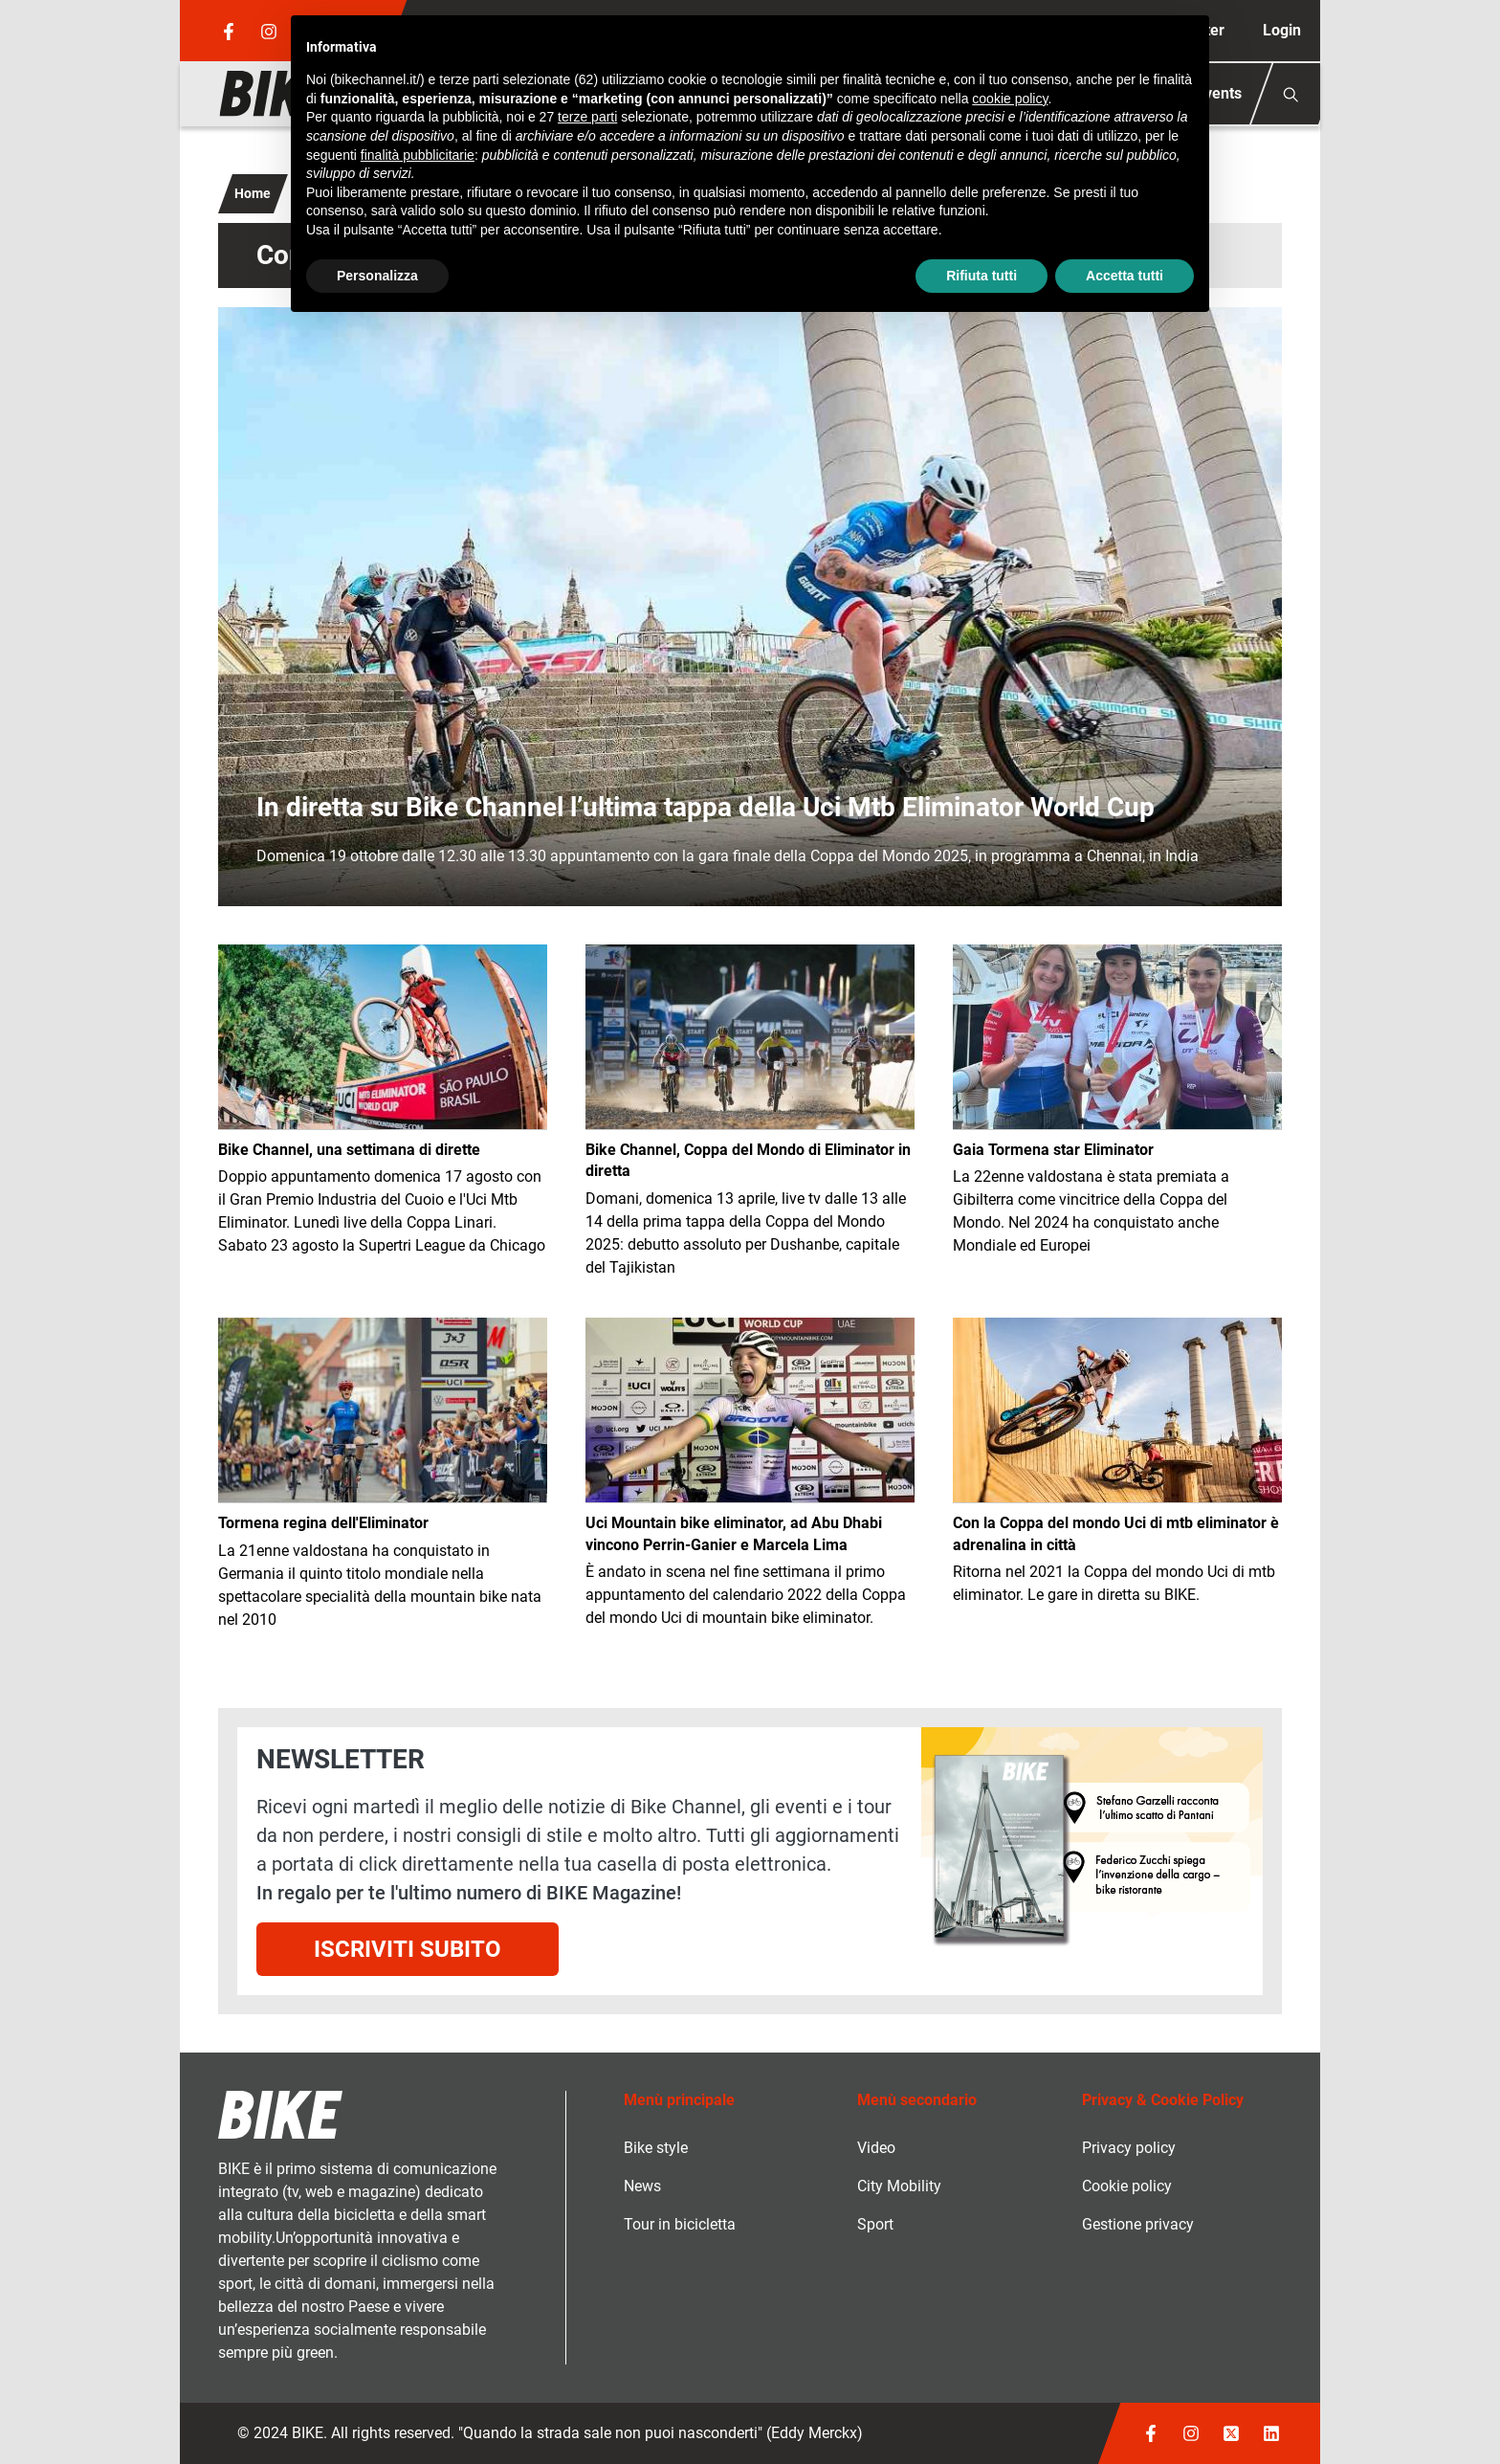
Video (876, 2148)
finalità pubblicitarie (417, 155)
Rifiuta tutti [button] (981, 275)
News (642, 2186)
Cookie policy (1127, 2186)
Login (1282, 30)
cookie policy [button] (1010, 98)
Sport (875, 2224)
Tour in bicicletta (680, 2224)
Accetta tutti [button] (1124, 275)
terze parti (587, 116)
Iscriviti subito (407, 1949)
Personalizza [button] (377, 275)
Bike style (656, 2148)
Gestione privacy (1138, 2224)
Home (252, 193)
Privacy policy (1129, 2148)
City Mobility (899, 2186)
